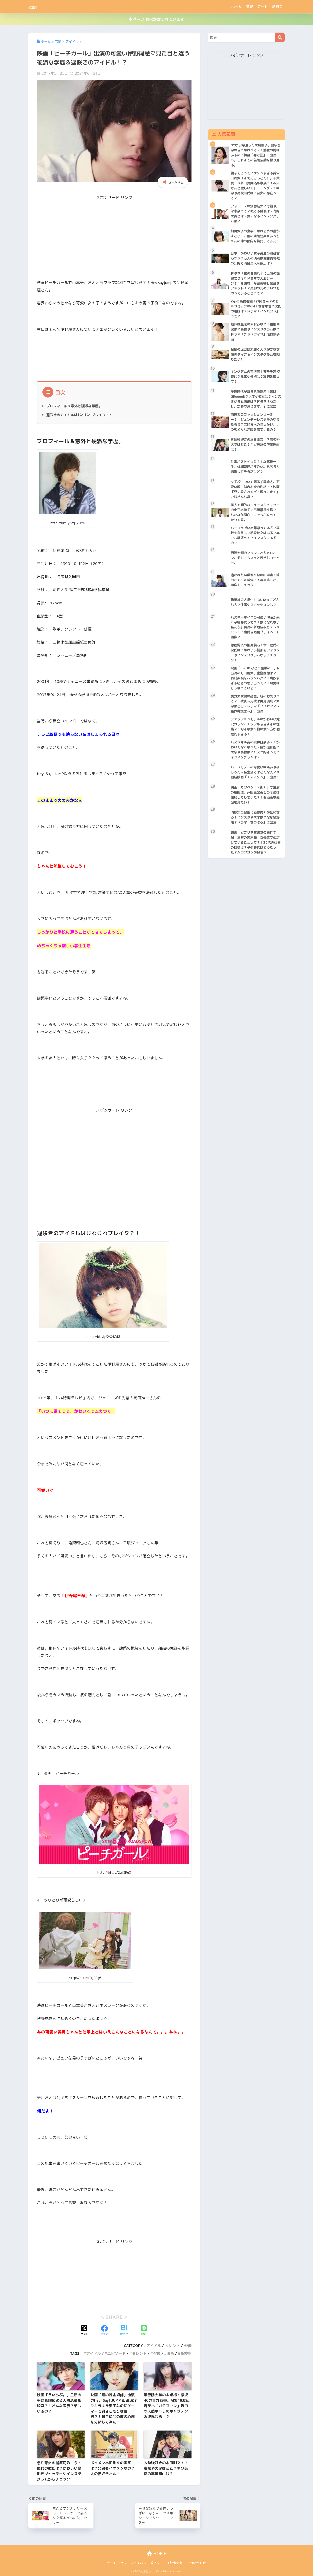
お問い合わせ (196, 2563)
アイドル (153, 2345)
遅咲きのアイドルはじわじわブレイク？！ (81, 414)
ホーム (236, 6)
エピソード (116, 2353)
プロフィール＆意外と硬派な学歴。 (75, 405)
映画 (170, 2353)
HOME (156, 2553)
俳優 (187, 2345)
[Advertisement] (114, 231)
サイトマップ (117, 2563)
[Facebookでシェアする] (104, 2331)
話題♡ (277, 6)
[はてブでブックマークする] (124, 2331)
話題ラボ (40, 6)
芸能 (249, 6)
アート (262, 6)
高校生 (185, 2353)
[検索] (280, 37)
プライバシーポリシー (146, 2563)
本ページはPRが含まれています (156, 19)
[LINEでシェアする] (144, 2331)
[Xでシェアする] (84, 2331)
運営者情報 (174, 2563)
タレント (172, 2345)
